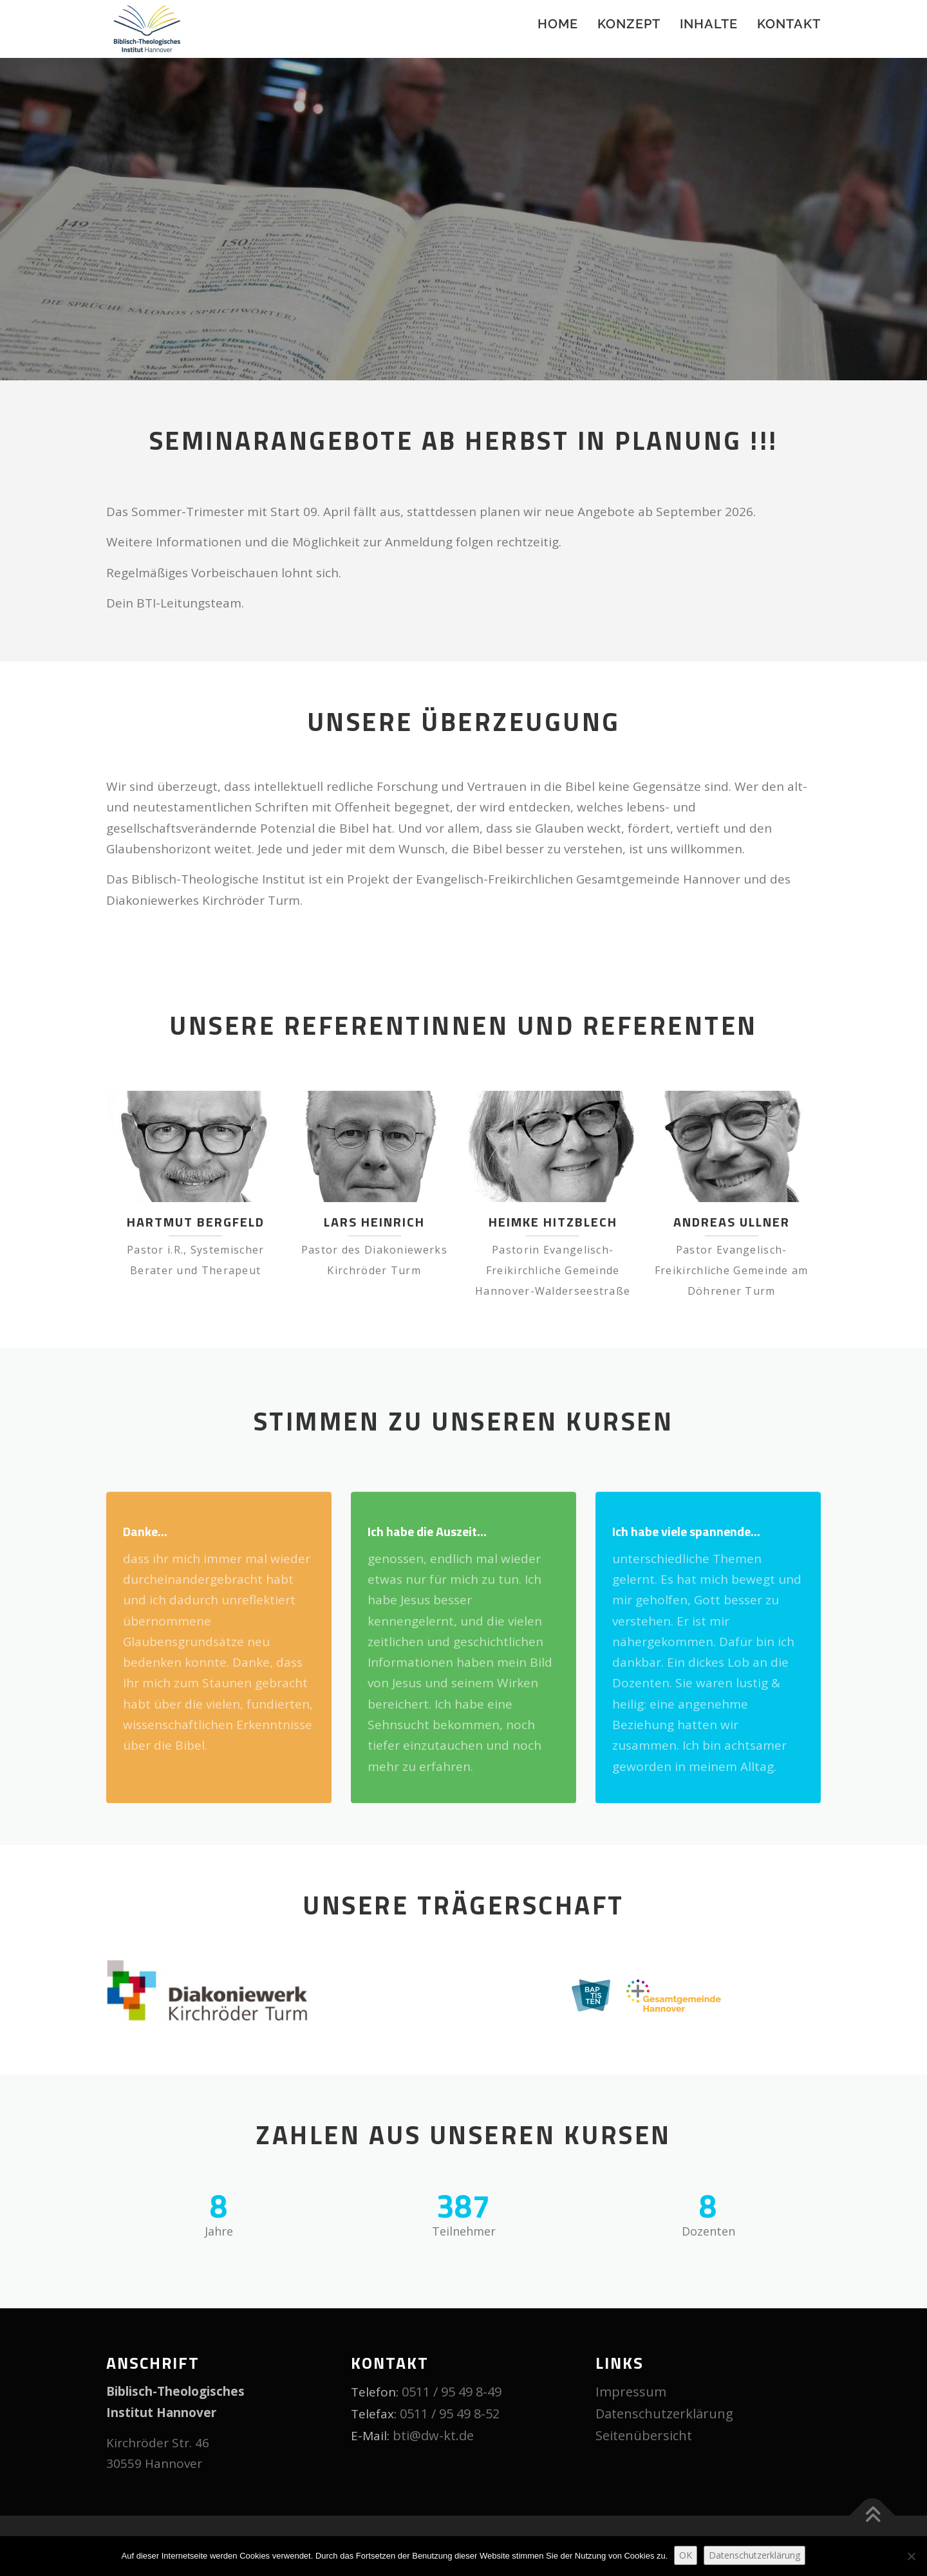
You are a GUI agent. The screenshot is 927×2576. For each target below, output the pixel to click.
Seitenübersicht (643, 2435)
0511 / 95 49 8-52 (450, 2413)
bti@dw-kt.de (433, 2435)
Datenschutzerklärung (664, 2413)
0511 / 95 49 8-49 (451, 2391)
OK (685, 2555)
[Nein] (910, 2556)
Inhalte (709, 24)
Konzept (628, 24)
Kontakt (789, 24)
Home (558, 24)
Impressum (630, 2391)
